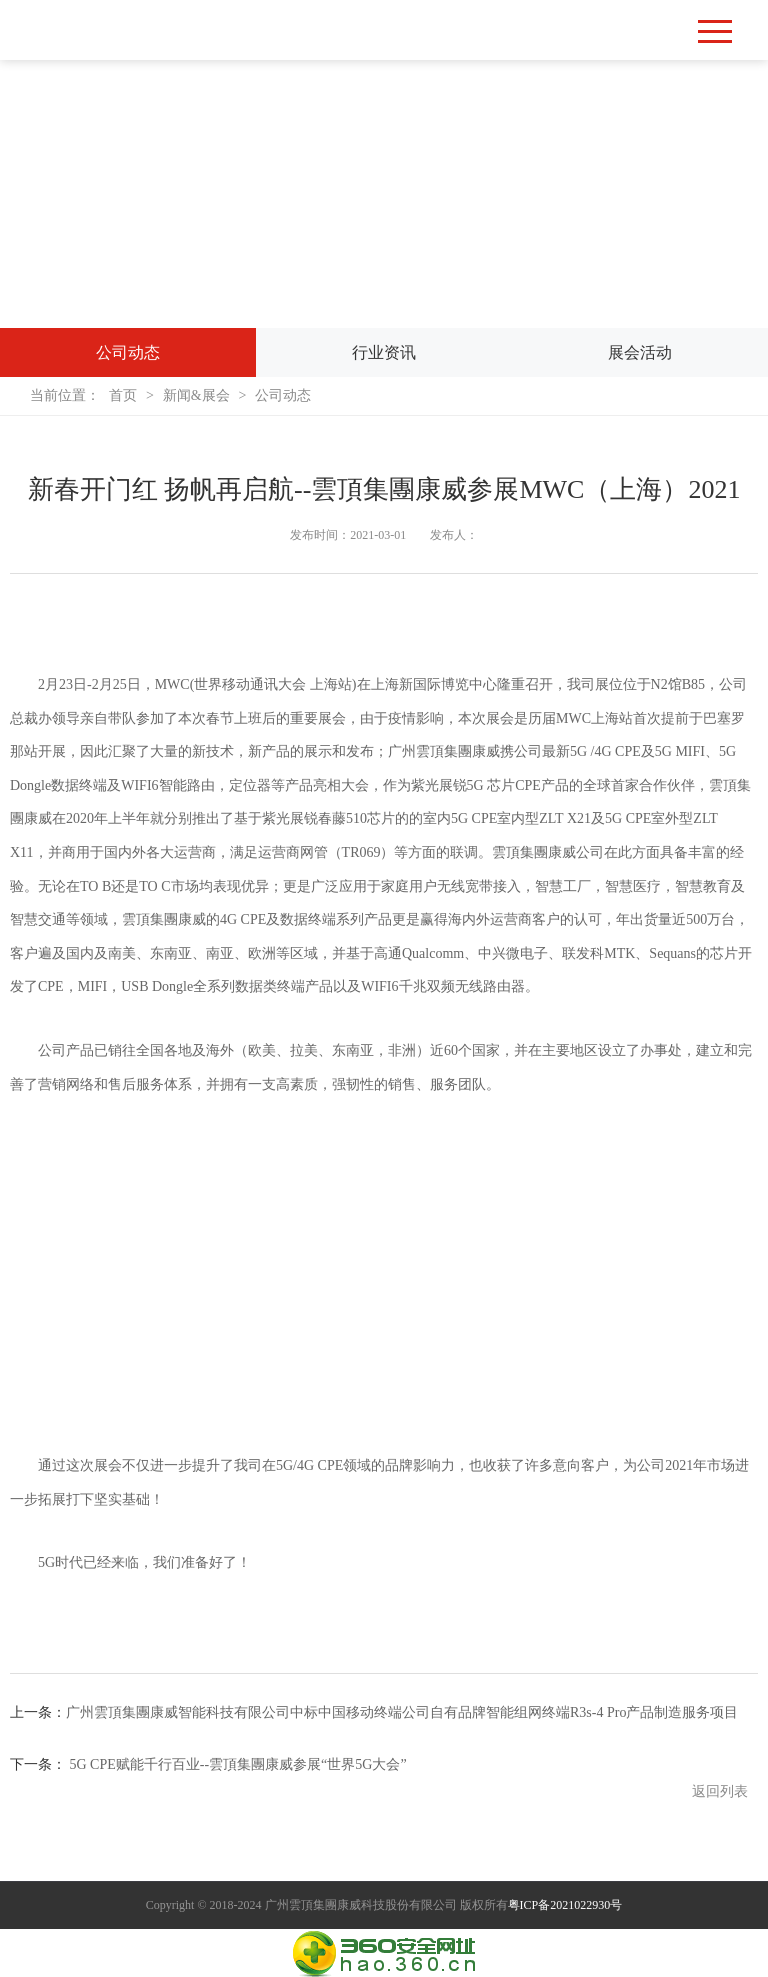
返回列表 (720, 1791)
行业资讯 (384, 351)
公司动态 (128, 351)
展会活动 (640, 351)
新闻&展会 (197, 395)
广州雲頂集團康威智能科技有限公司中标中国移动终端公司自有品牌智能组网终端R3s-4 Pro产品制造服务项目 (402, 1712)
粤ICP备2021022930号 (565, 1905)
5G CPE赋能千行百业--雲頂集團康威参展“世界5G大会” (238, 1764)
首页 (124, 395)
